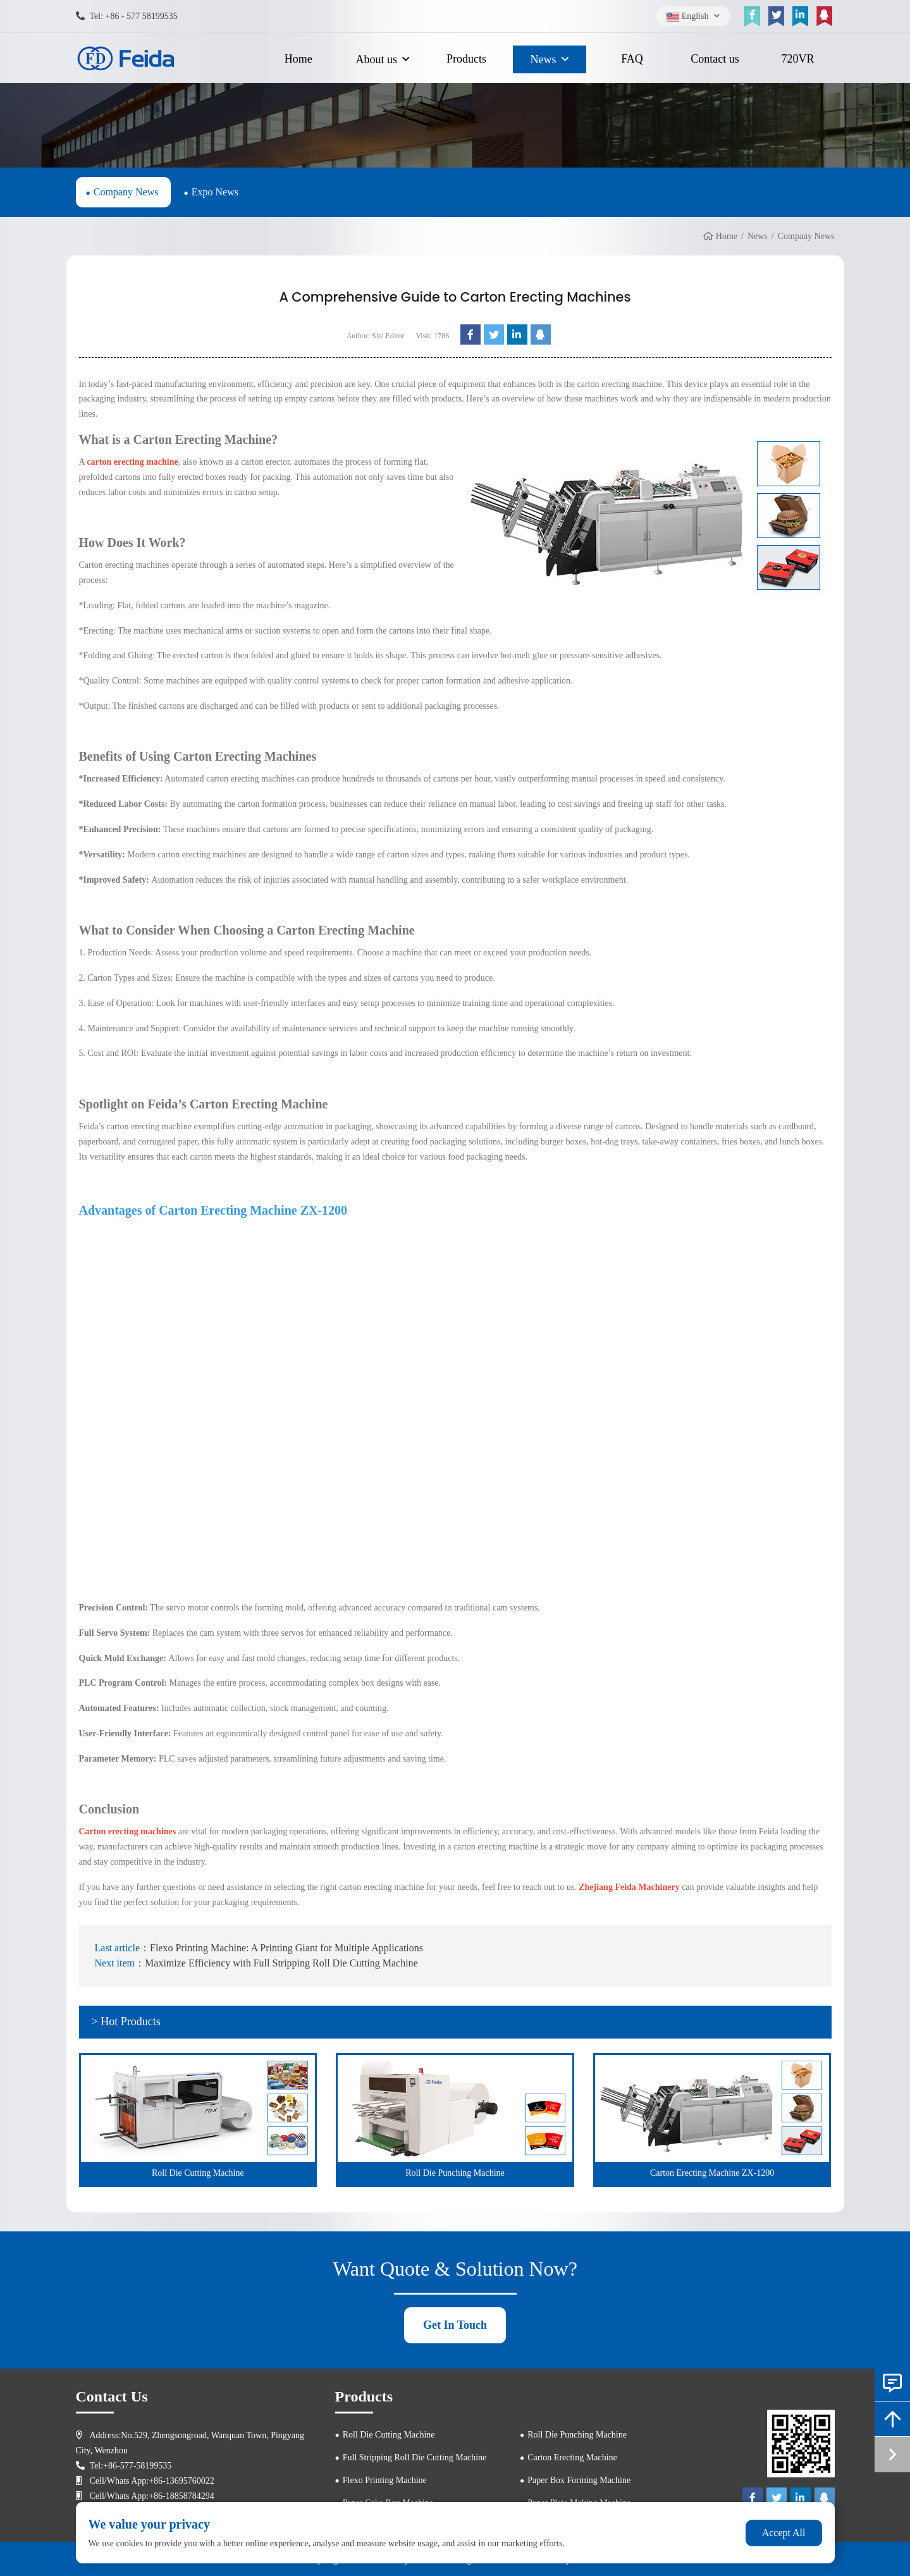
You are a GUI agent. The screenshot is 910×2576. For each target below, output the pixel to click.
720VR (797, 58)
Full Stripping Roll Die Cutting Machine (415, 2457)
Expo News (215, 192)
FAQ (632, 58)
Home (298, 58)
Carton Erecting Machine (572, 2457)
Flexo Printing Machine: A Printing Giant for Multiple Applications (286, 1947)
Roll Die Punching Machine (577, 2434)
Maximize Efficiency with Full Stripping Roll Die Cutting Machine (281, 1963)
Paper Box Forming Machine (578, 2480)
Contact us (715, 58)
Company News (126, 192)
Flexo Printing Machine (385, 2480)
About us (376, 59)
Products (466, 58)
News (543, 59)
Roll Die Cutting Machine (389, 2434)
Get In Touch (455, 2325)
